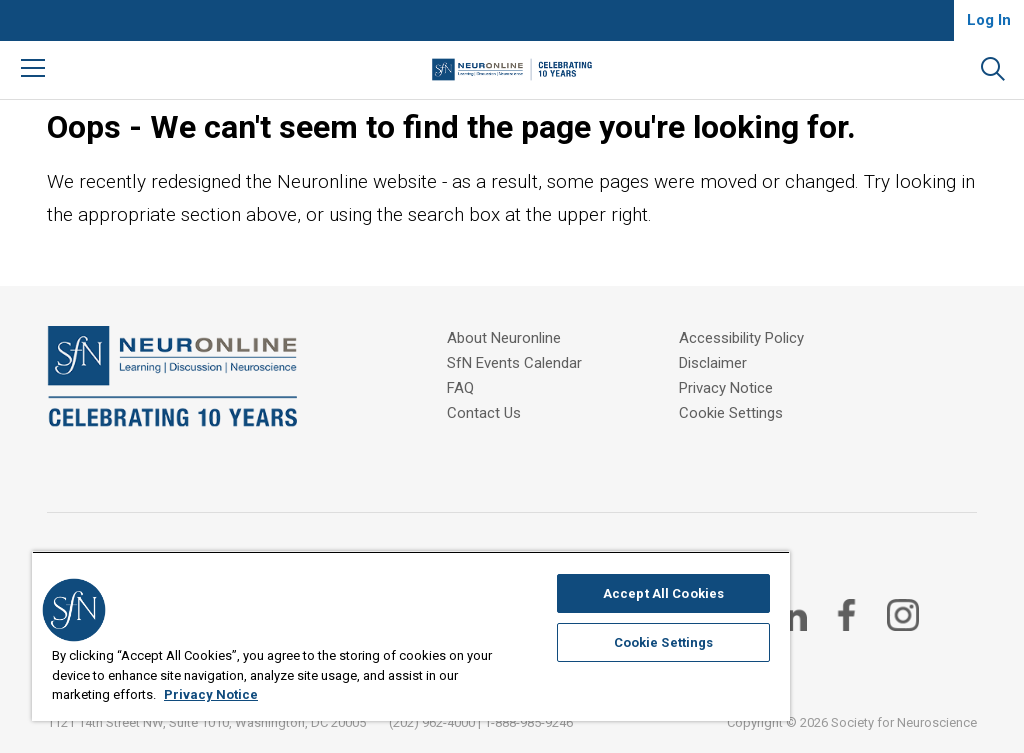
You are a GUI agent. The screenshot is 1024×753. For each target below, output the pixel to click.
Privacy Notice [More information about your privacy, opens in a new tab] (211, 694)
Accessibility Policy (741, 338)
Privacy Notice (726, 388)
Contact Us (484, 413)
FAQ (460, 388)
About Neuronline (504, 338)
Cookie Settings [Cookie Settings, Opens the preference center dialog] (664, 642)
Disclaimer (713, 363)
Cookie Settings (731, 413)
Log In (989, 20)
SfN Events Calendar (514, 363)
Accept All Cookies (663, 593)
